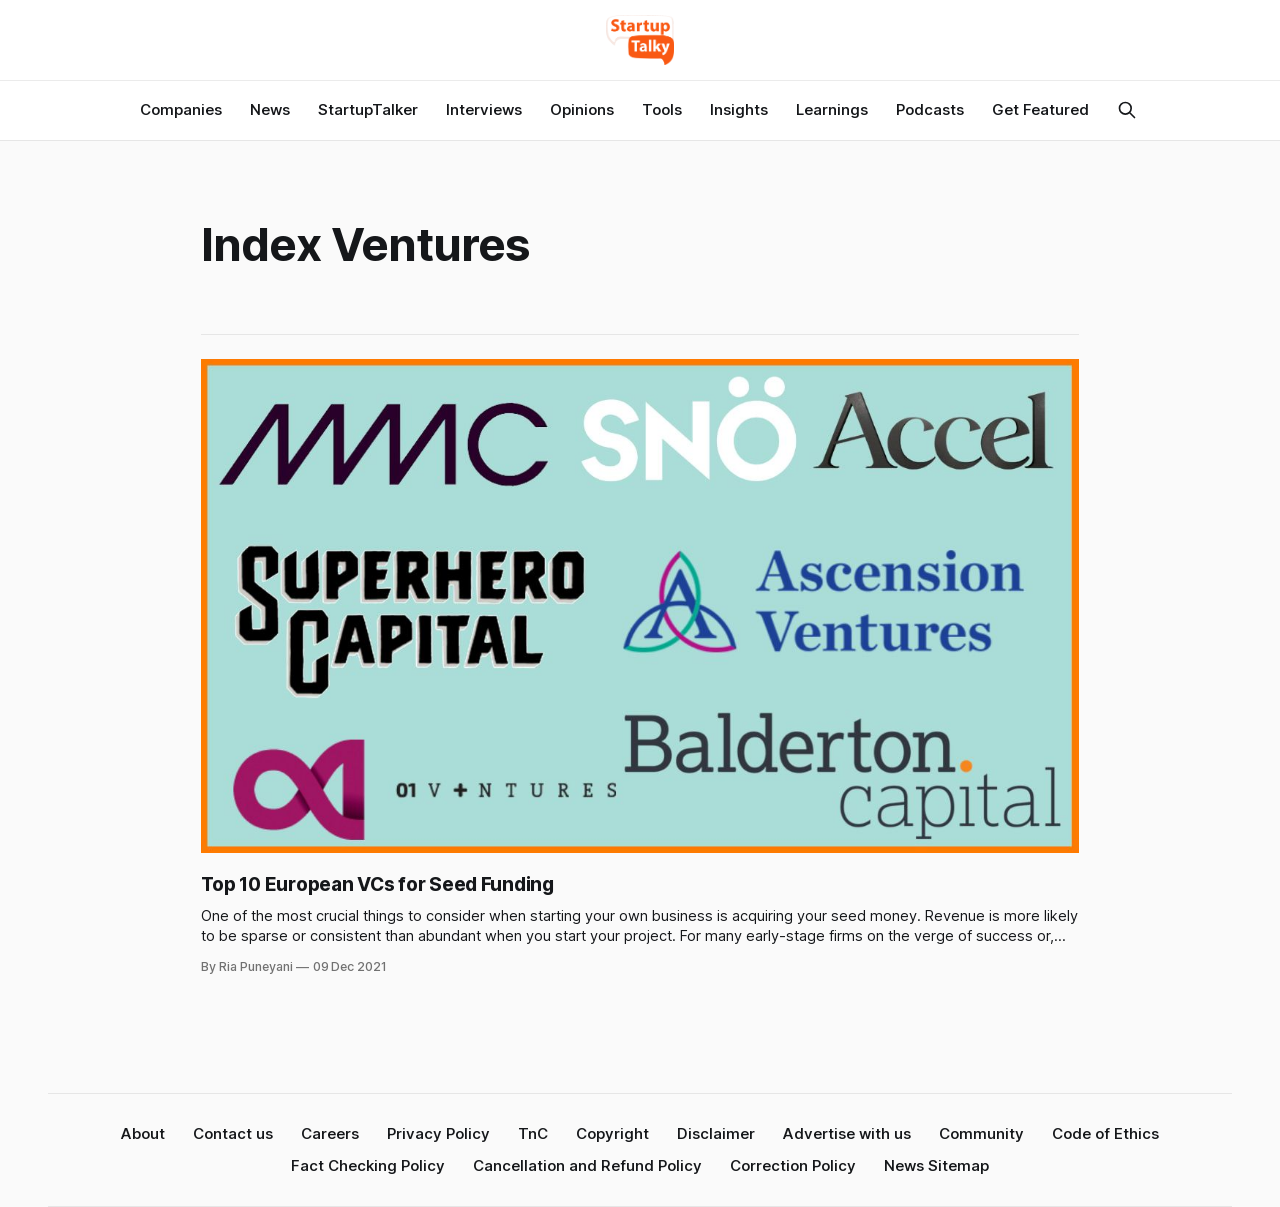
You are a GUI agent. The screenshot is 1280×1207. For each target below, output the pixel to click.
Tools (662, 109)
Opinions (582, 109)
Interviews (484, 109)
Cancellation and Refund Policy (587, 1165)
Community (981, 1133)
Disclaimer (716, 1133)
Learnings (832, 109)
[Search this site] (1127, 110)
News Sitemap (936, 1165)
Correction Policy (793, 1165)
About (143, 1133)
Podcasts (930, 109)
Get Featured (1040, 109)
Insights (739, 109)
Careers (330, 1133)
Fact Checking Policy (368, 1165)
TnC (533, 1133)
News (270, 109)
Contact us (233, 1133)
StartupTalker (368, 109)
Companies (181, 109)
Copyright (612, 1133)
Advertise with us (847, 1133)
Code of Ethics (1105, 1133)
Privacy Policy (438, 1133)
